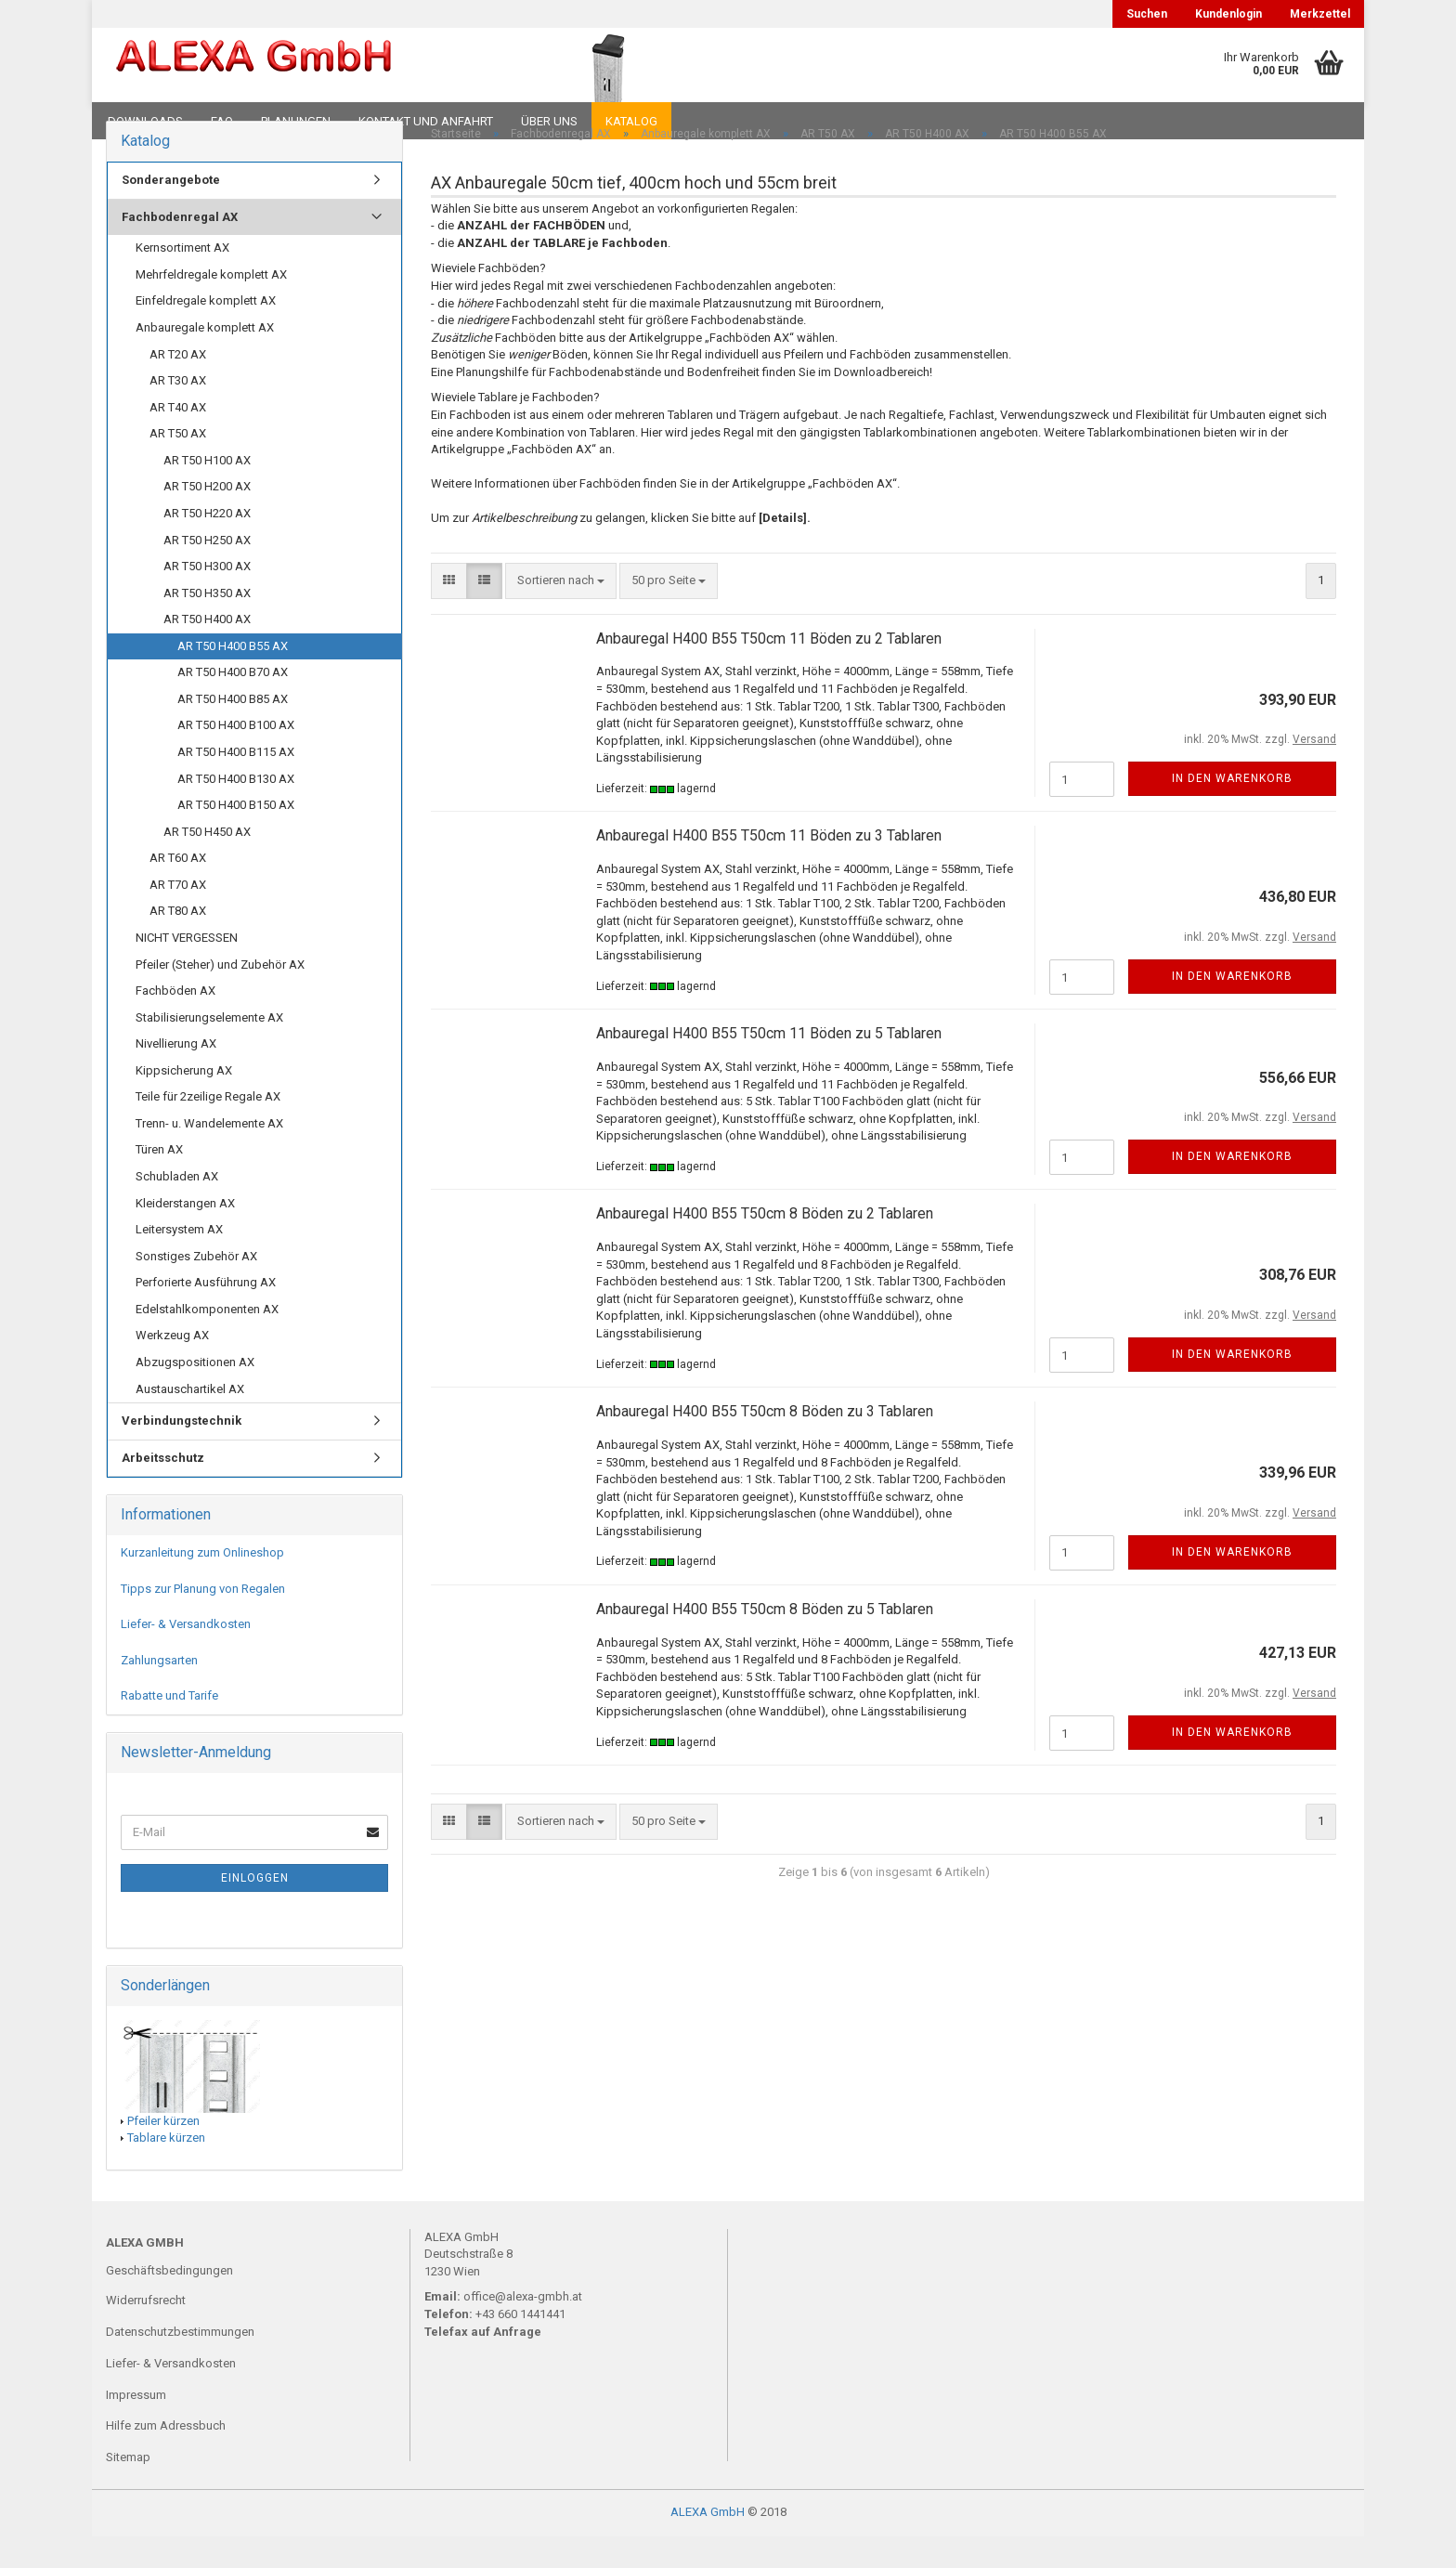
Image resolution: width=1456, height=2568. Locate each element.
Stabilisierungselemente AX (209, 1049)
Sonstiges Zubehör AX (196, 1288)
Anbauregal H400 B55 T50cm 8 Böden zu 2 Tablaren (764, 1246)
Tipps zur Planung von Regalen (203, 1620)
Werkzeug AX (172, 1368)
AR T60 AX (178, 890)
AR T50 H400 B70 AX (232, 704)
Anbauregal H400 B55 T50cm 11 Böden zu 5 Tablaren (769, 1066)
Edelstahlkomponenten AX (207, 1341)
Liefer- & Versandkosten (186, 1656)
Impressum (136, 2426)
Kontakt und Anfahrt (425, 121)
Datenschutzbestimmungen (180, 2363)
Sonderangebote (171, 212)
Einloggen (255, 1909)
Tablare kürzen (166, 2170)
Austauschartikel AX (190, 1420)
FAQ (222, 121)
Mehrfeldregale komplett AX (211, 307)
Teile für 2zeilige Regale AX (208, 1129)
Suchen (1146, 13)
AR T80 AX (178, 943)
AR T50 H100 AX (207, 492)
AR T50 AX (178, 466)
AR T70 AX (178, 916)
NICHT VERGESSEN (187, 970)
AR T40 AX (178, 439)
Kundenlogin (1228, 13)
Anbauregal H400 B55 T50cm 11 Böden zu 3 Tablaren (769, 868)
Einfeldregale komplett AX (206, 333)
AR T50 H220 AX (207, 546)
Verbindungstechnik (181, 1453)
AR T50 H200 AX (207, 519)
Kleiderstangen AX (185, 1235)
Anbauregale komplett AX (205, 360)
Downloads (145, 121)
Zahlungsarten (159, 1692)
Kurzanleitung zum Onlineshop (202, 1585)
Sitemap (128, 2489)
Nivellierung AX (176, 1076)
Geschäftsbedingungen (169, 2303)
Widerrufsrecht (146, 2333)
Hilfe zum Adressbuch (166, 2458)
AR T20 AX (178, 386)
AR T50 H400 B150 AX (235, 837)
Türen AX (159, 1182)
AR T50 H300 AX (207, 599)
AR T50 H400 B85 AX (232, 731)
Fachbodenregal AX (180, 248)
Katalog (631, 121)
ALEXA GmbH (707, 2543)
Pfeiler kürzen (163, 2152)
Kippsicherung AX (184, 1102)
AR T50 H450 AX (207, 863)
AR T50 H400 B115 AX (235, 784)
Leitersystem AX (179, 1262)
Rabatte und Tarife (169, 1728)
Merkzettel (1320, 13)
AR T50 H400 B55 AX (232, 677)
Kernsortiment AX (182, 280)
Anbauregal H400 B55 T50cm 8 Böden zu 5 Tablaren (764, 1641)
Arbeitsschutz (163, 1489)
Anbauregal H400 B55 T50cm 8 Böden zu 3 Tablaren (764, 1444)
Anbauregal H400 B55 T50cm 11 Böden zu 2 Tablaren (769, 670)
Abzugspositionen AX (195, 1394)
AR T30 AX (178, 413)
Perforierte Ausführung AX (206, 1315)
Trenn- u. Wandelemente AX (209, 1156)
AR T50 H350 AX (207, 625)
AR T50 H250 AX (207, 572)
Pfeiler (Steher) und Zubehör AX (220, 996)
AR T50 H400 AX (207, 651)
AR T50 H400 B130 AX (235, 810)
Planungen (296, 121)
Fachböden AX (175, 1023)
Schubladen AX (177, 1209)
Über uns (549, 121)
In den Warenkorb (1232, 810)
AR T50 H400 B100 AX (235, 757)
